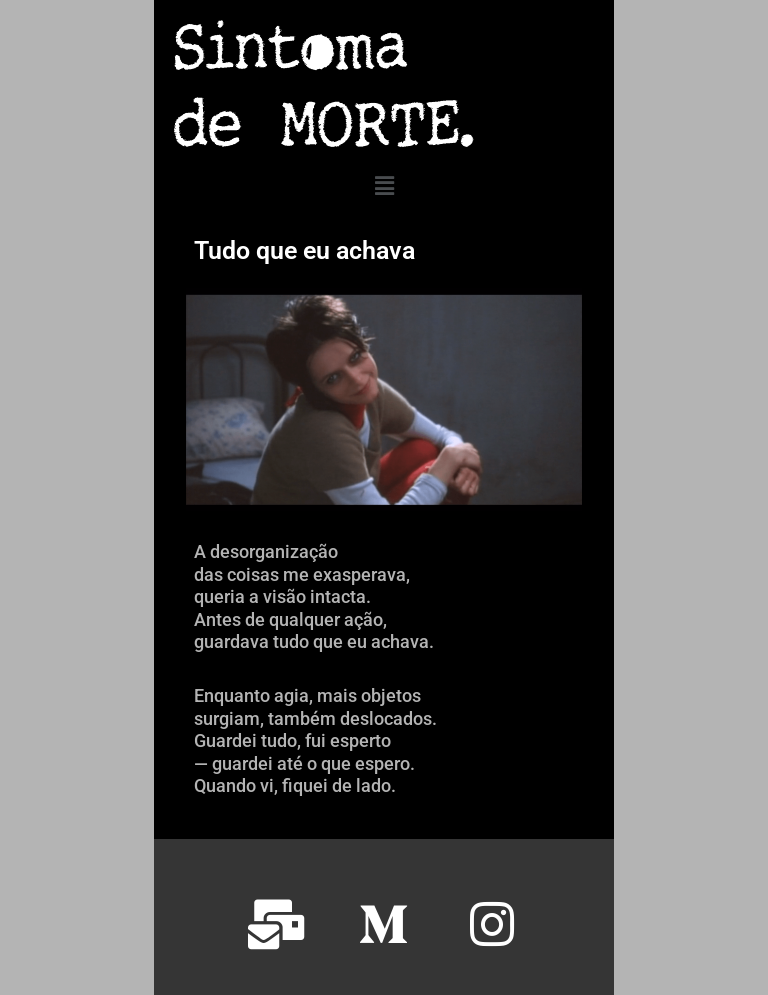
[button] (384, 186)
